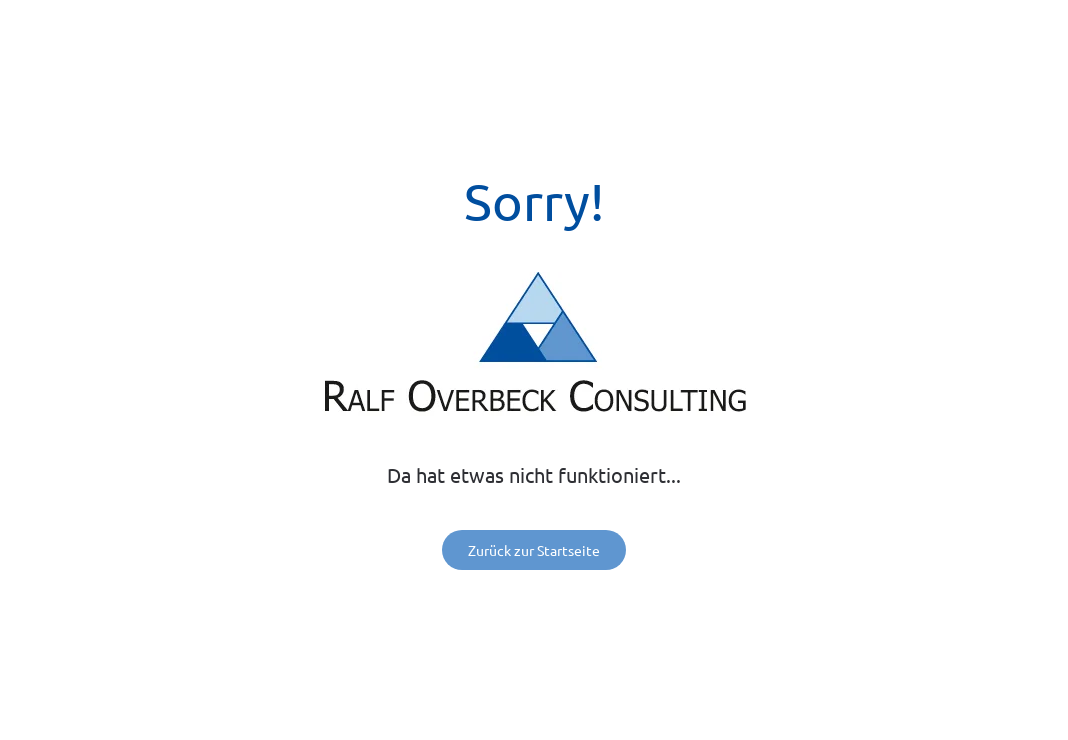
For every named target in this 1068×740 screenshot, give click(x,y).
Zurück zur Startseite (534, 550)
